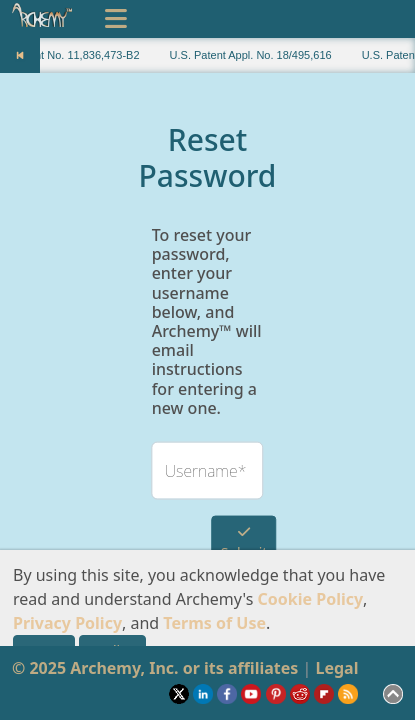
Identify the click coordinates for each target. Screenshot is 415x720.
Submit (244, 542)
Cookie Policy (311, 599)
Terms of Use (214, 623)
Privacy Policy (67, 623)
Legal (336, 668)
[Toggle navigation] (116, 19)
